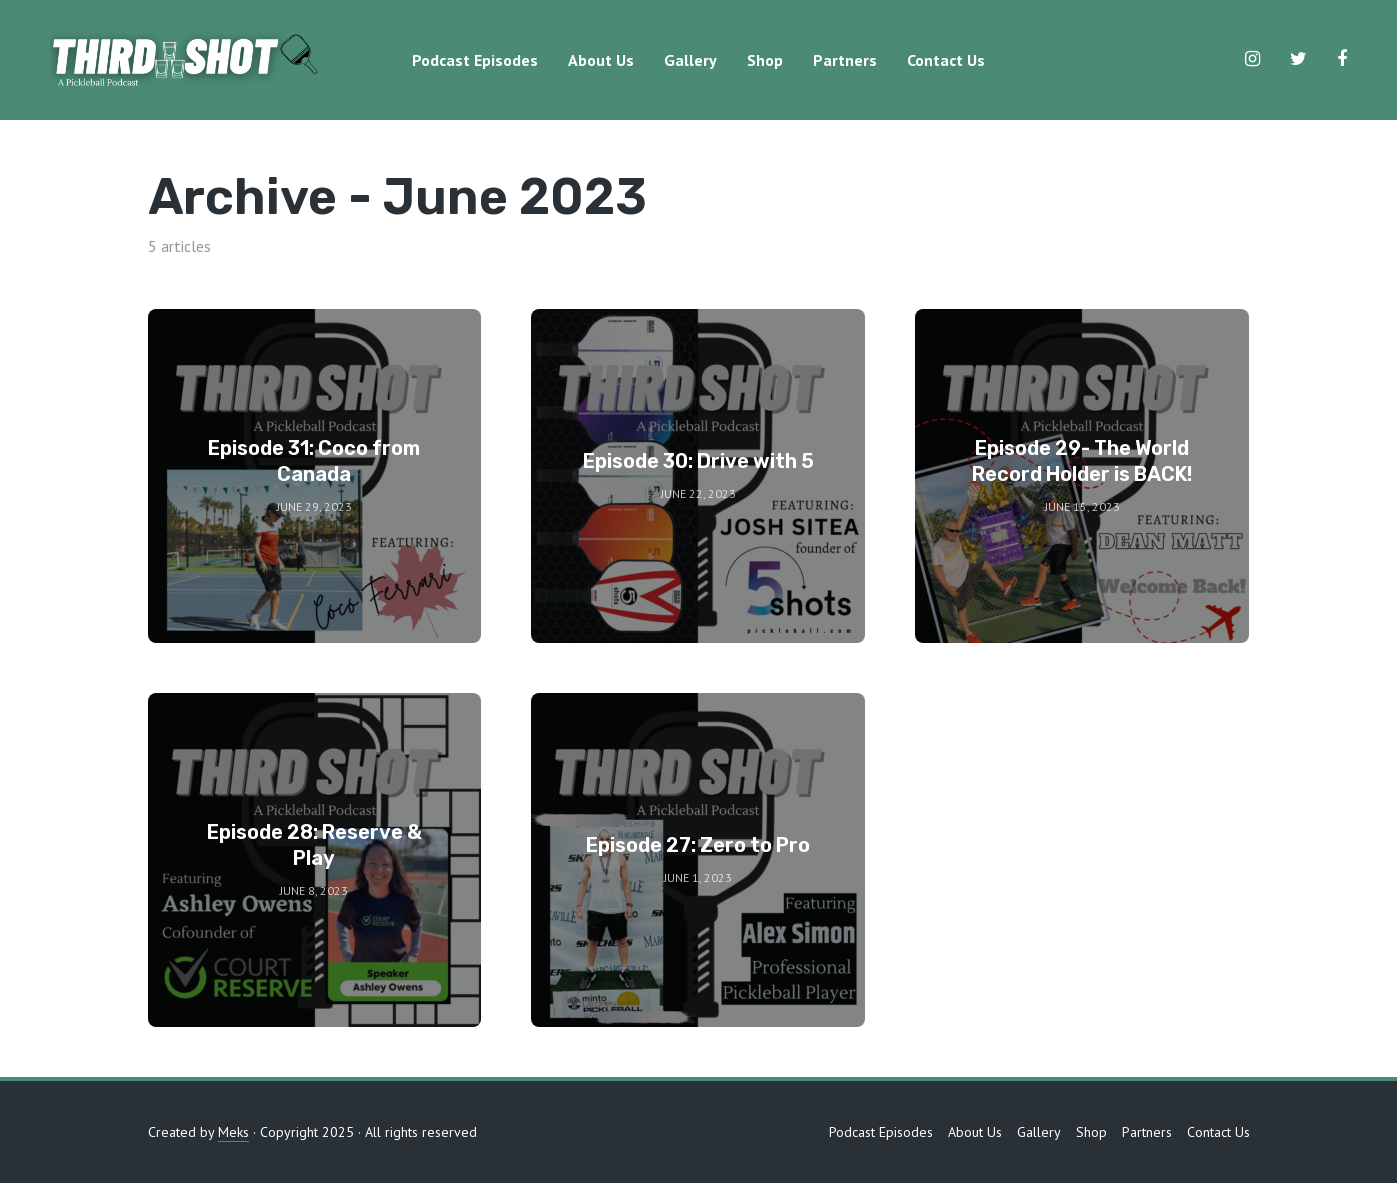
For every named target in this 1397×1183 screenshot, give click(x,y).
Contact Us (946, 60)
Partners (845, 60)
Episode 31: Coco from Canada (314, 461)
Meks (233, 1132)
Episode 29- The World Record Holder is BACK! (1082, 461)
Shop (765, 60)
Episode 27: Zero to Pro (698, 845)
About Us (601, 60)
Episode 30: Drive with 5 (698, 461)
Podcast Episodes (475, 60)
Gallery (690, 60)
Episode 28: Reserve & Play (314, 845)
